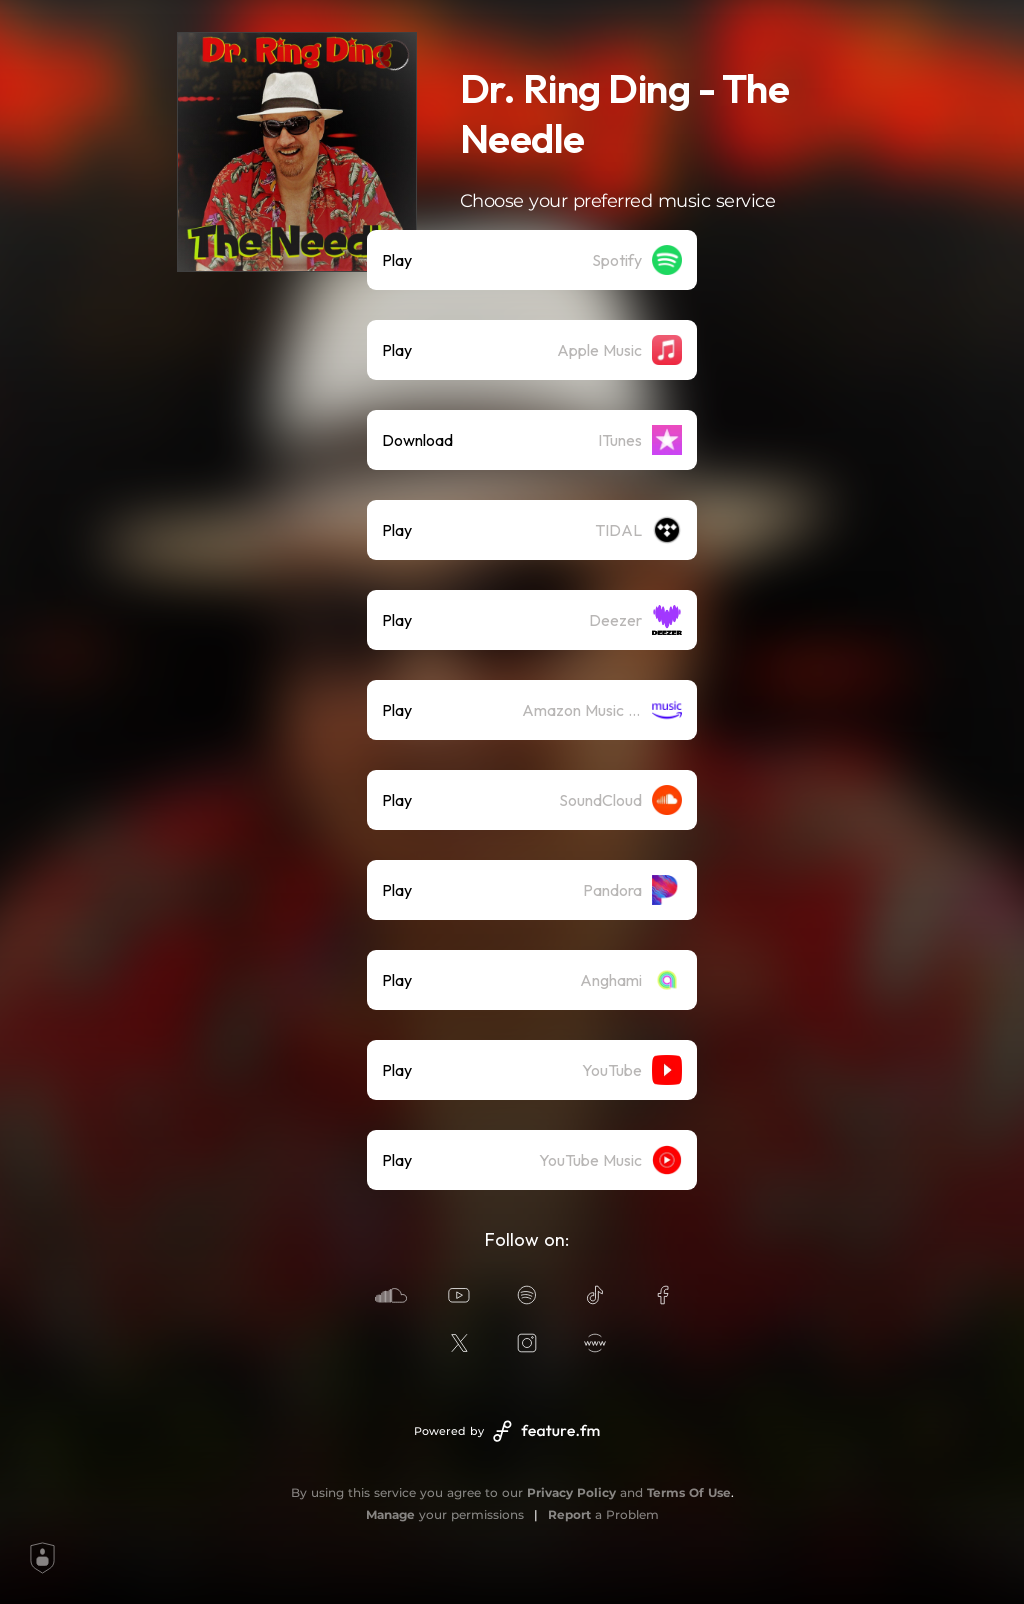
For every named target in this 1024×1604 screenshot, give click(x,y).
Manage (390, 1514)
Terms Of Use (689, 1492)
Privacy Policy (571, 1492)
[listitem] (532, 260)
